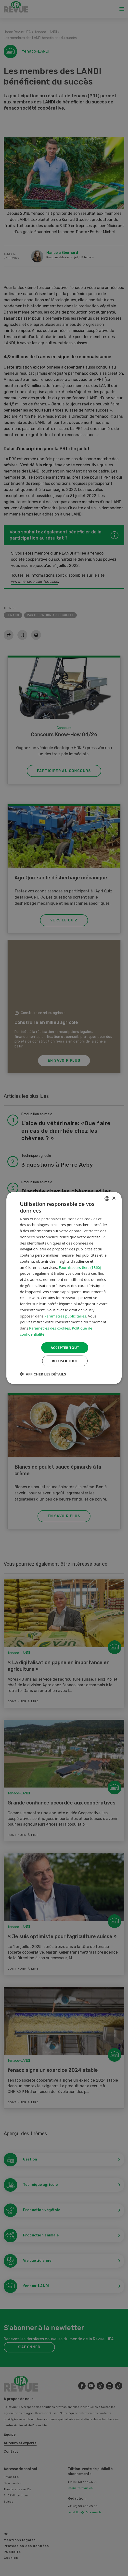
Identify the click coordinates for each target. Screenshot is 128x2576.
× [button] (113, 1198)
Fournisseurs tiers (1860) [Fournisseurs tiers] (80, 1267)
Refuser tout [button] (65, 1361)
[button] (43, 1374)
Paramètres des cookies (49, 1328)
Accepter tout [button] (65, 1347)
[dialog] (64, 1288)
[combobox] (106, 1198)
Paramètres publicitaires (65, 1315)
